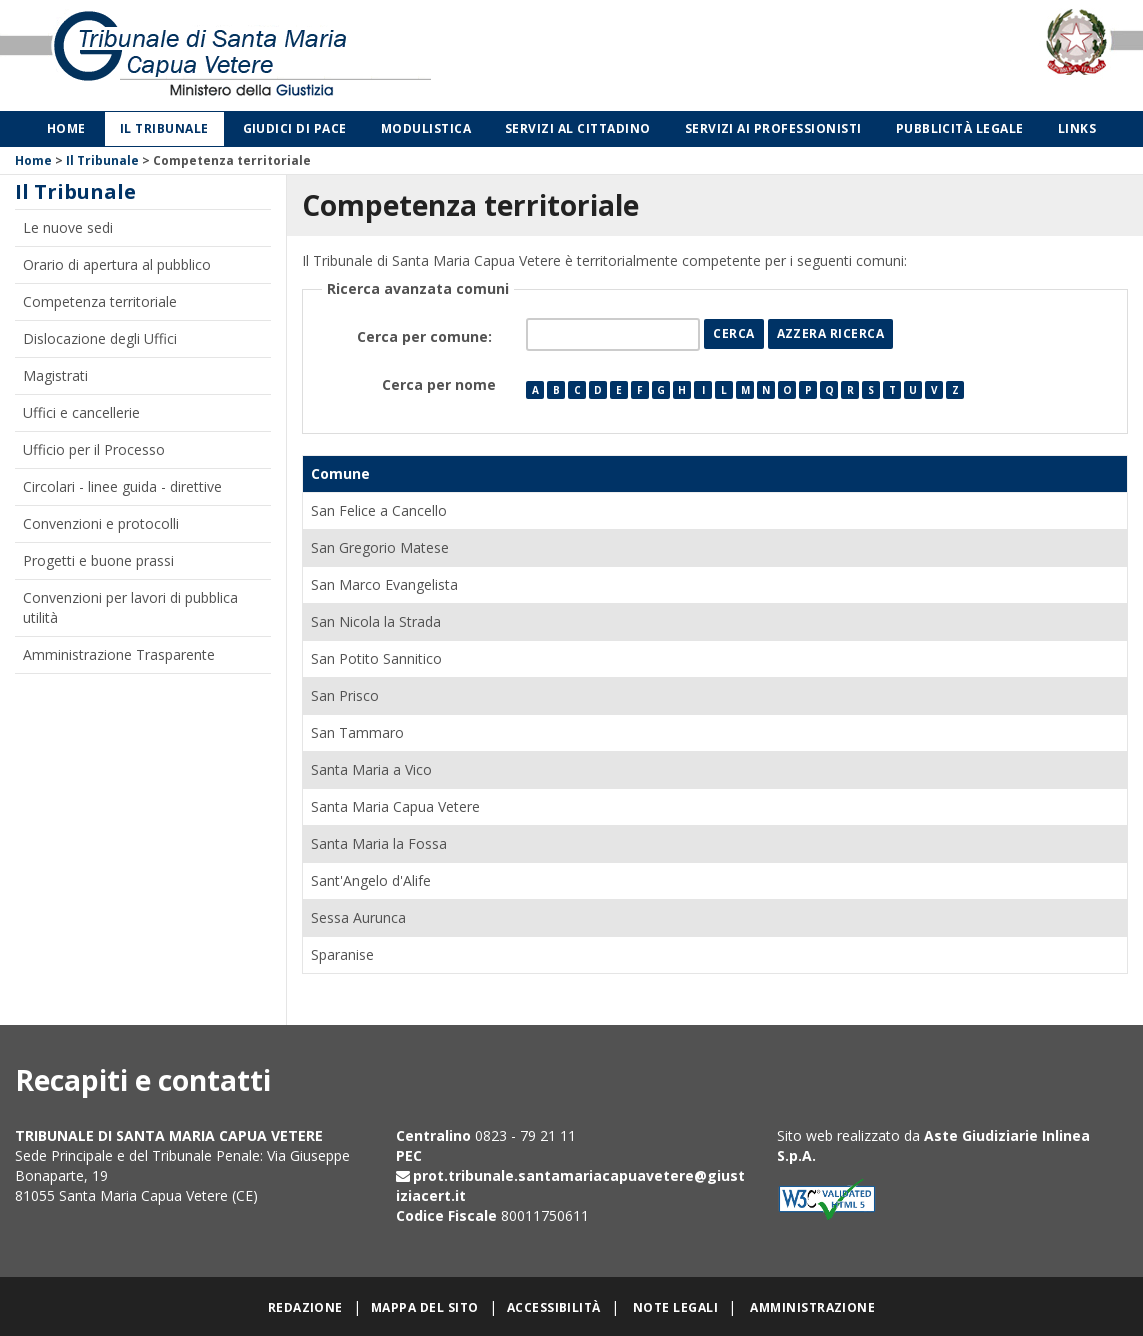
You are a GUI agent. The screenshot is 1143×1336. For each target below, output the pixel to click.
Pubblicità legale (960, 128)
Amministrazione (812, 1307)
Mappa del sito (425, 1307)
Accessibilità (554, 1307)
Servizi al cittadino (578, 128)
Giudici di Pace (295, 128)
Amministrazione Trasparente (119, 654)
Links (1077, 128)
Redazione (305, 1307)
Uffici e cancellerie (81, 412)
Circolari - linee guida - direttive (122, 486)
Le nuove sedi (68, 227)
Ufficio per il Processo (94, 449)
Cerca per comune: (426, 336)
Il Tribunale (164, 128)
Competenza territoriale (100, 301)
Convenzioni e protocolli (101, 523)
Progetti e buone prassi (98, 560)
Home (66, 128)
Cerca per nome (439, 384)
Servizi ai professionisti (773, 128)
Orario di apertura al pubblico (117, 264)
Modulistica (426, 128)
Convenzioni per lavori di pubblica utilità (130, 607)
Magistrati (55, 375)
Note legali (675, 1307)
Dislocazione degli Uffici (100, 338)
